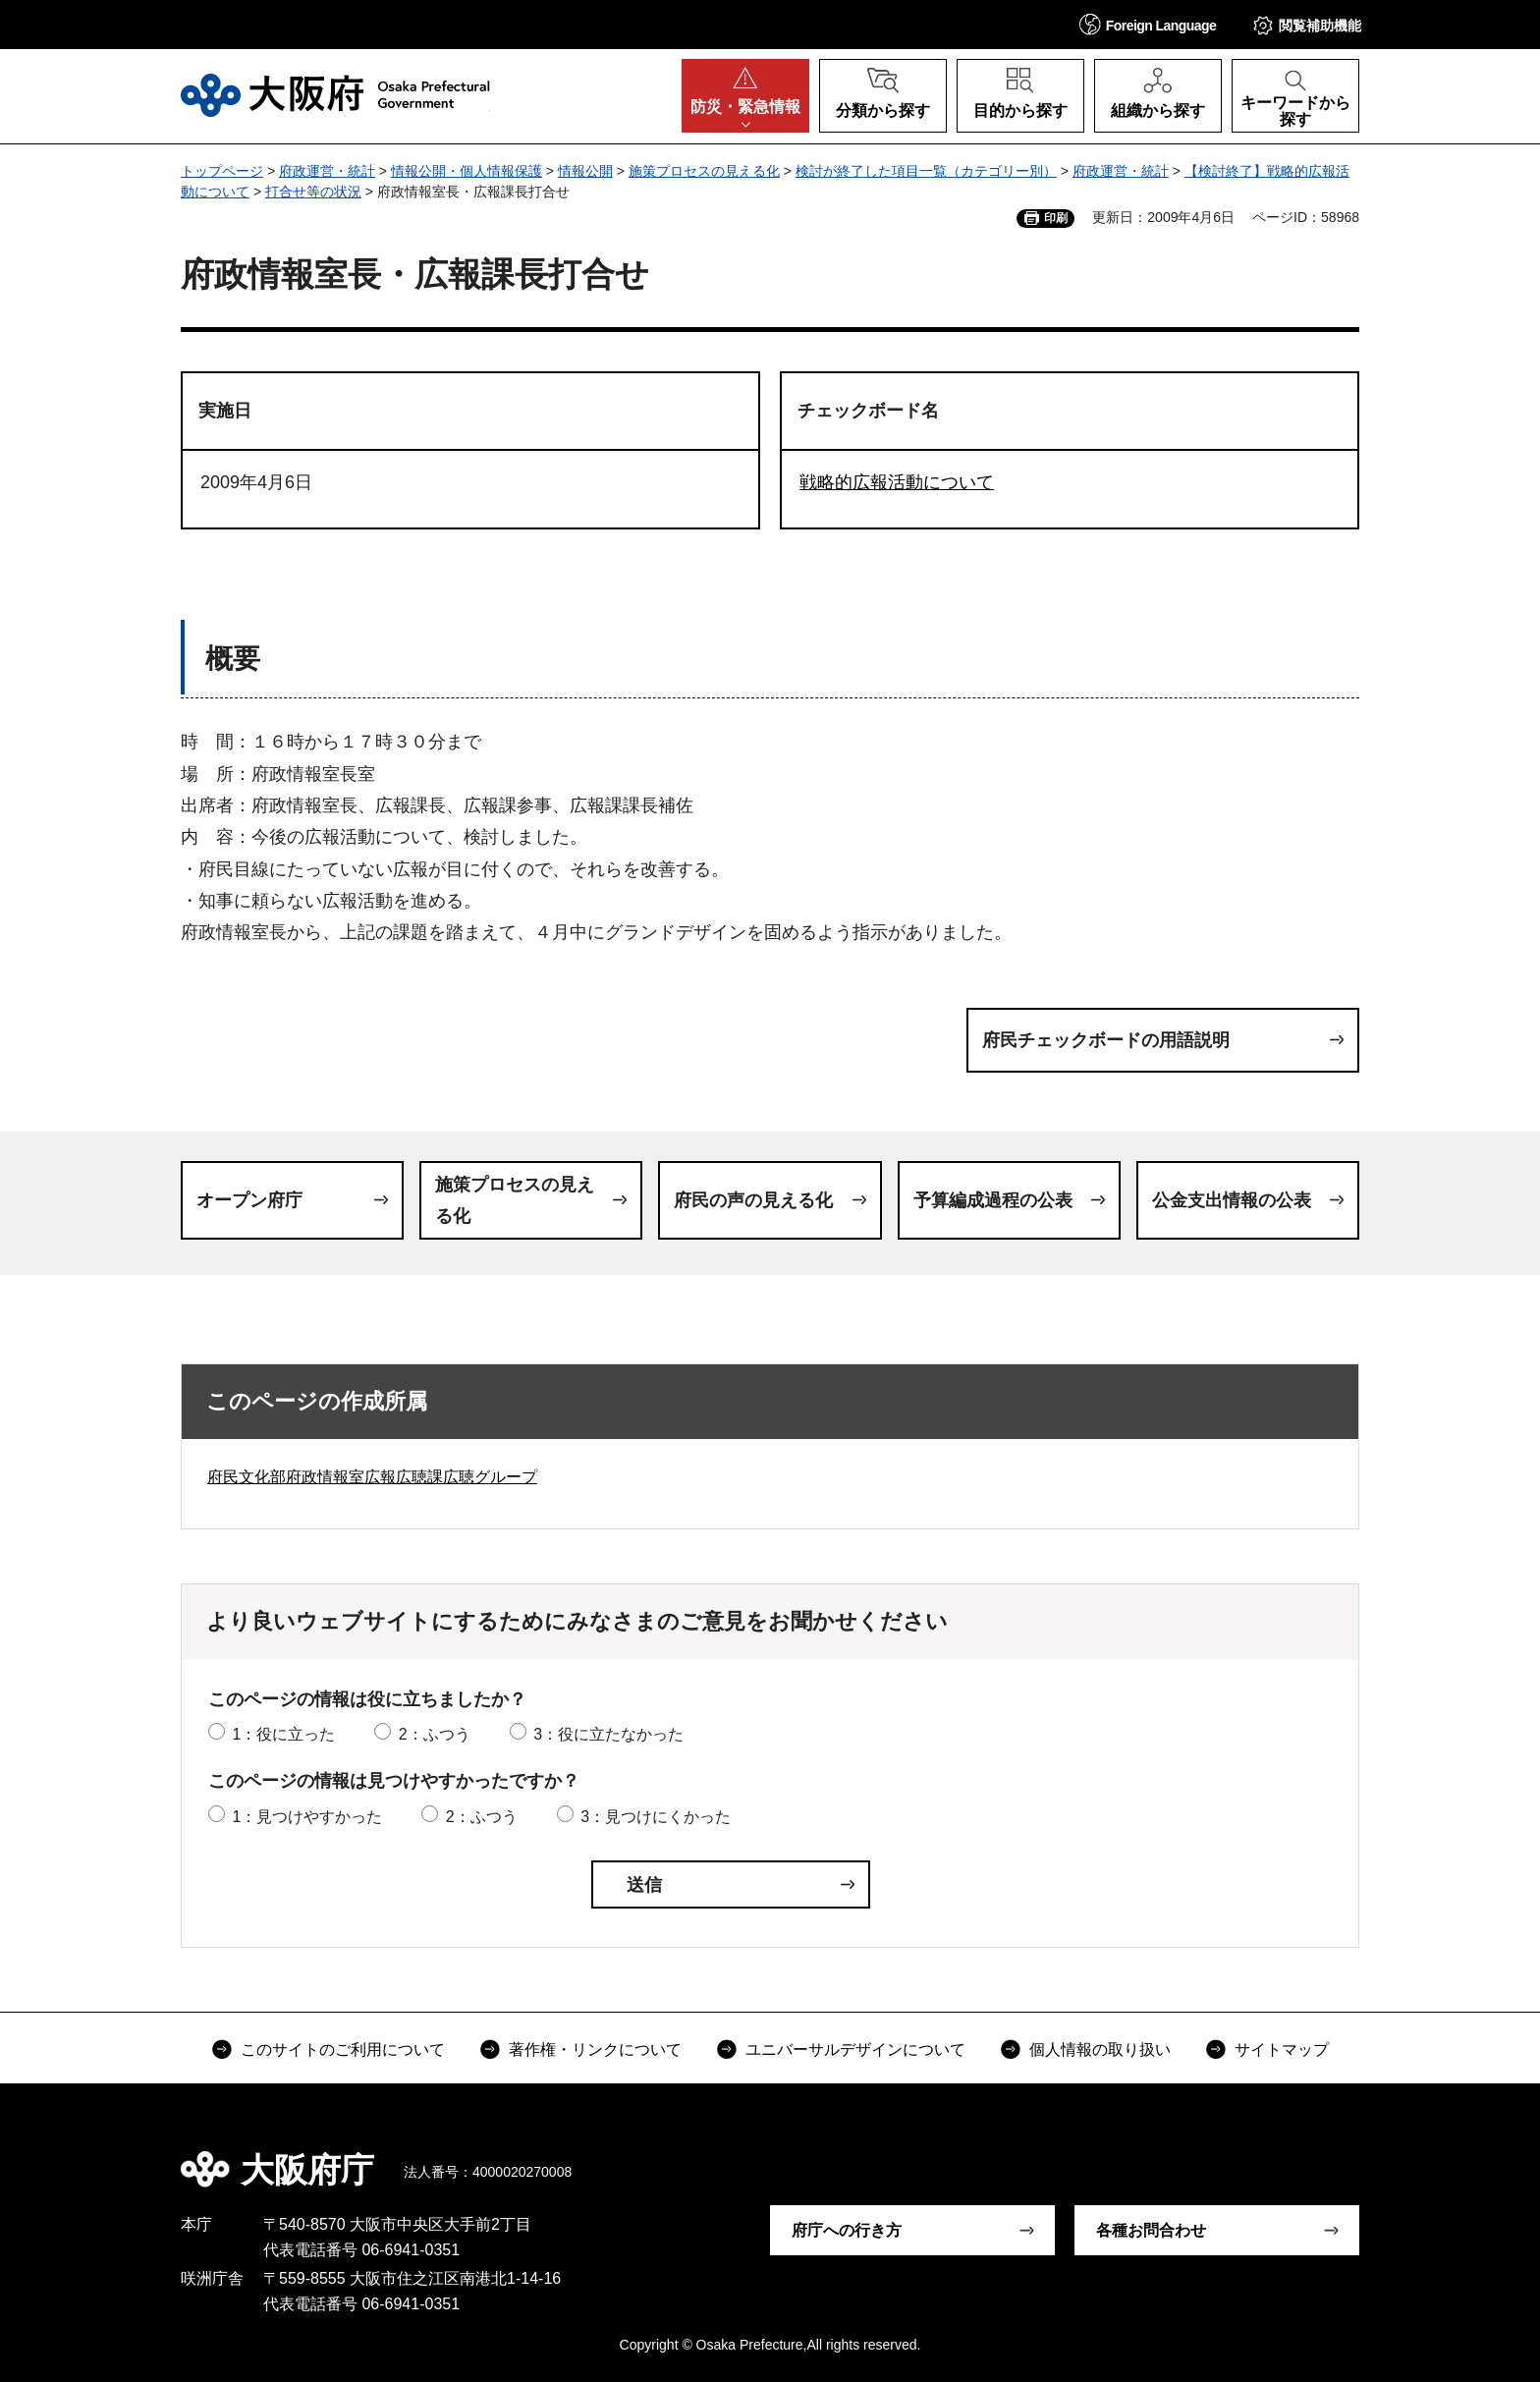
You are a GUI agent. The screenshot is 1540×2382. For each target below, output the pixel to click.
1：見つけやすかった (307, 1816)
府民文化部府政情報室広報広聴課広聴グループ (372, 1476)
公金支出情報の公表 (1231, 1200)
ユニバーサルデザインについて (855, 2049)
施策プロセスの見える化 (704, 171)
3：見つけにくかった (655, 1816)
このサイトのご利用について (343, 2049)
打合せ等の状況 (313, 191)
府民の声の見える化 (753, 1200)
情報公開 (585, 171)
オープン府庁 (249, 1200)
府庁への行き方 (847, 2230)
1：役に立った (283, 1734)
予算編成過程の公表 (992, 1200)
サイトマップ (1282, 2049)
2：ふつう (434, 1734)
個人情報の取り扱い (1100, 2049)
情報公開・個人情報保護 (466, 171)
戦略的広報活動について (896, 482)
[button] (1148, 24)
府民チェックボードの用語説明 (1106, 1040)
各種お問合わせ (1151, 2230)
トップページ (222, 171)
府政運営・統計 (327, 171)
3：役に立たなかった (608, 1734)
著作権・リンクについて (595, 2049)
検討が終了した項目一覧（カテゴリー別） (926, 171)
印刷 (1056, 218)
